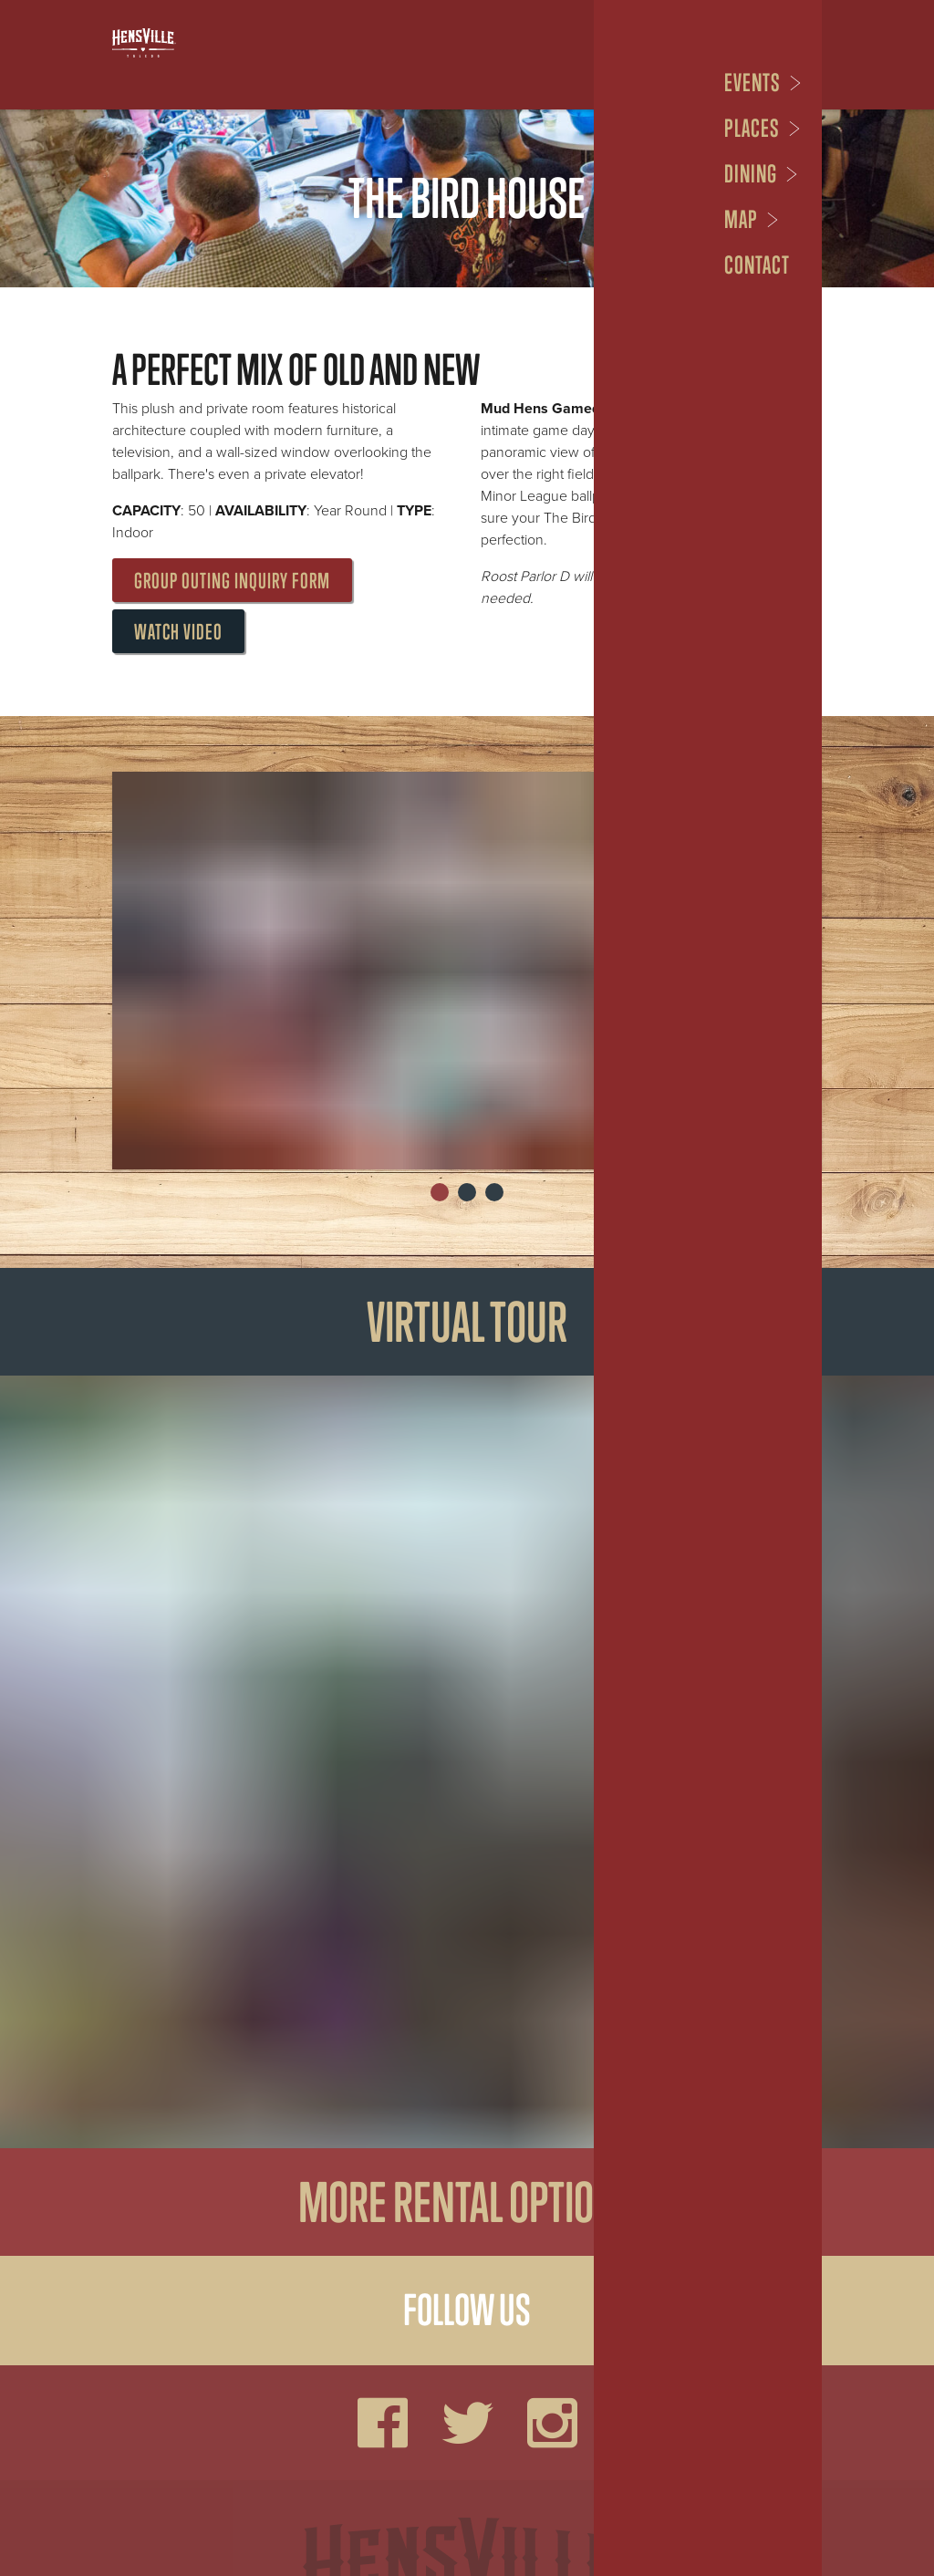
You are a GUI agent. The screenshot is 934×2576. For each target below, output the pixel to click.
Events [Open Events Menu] (752, 82)
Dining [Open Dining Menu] (750, 174)
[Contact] (760, 265)
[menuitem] (763, 83)
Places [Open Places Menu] (752, 128)
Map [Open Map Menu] (741, 219)
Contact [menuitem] (757, 265)
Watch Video (178, 631)
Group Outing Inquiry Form (232, 580)
